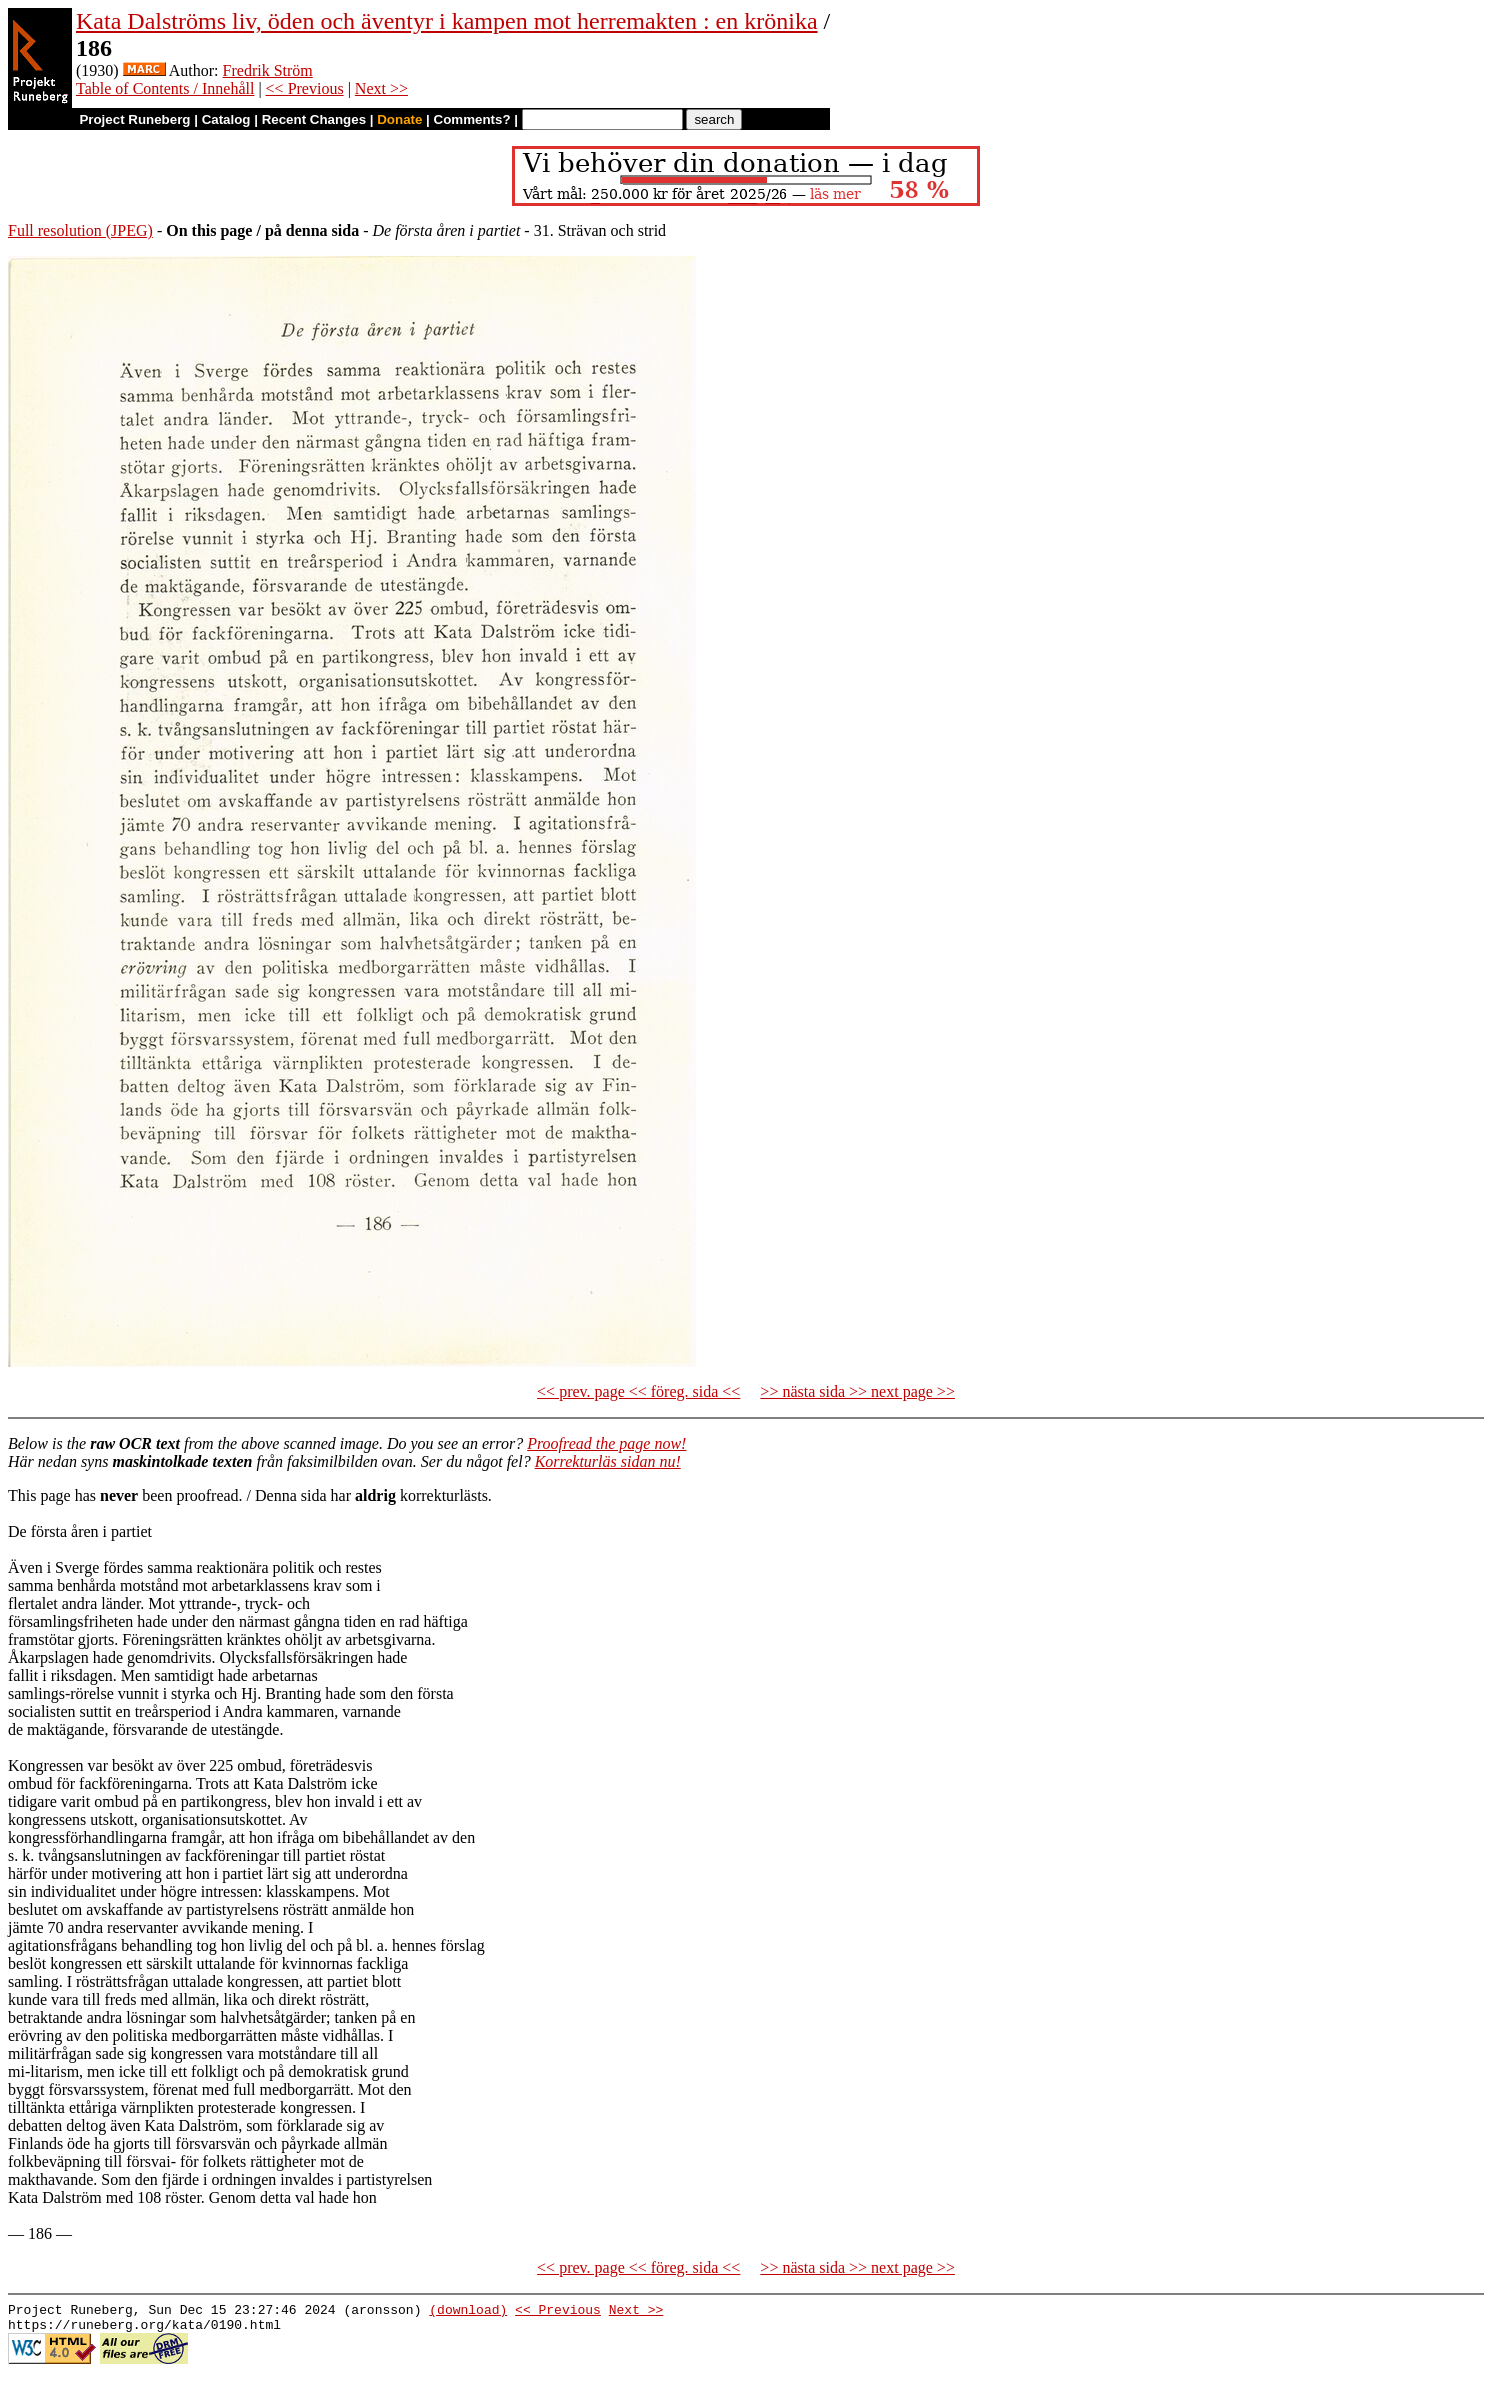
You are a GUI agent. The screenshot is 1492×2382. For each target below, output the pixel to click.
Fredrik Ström (268, 70)
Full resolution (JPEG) (80, 230)
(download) (468, 2312)
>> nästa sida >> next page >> (857, 1391)
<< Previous (305, 88)
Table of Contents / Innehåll (165, 88)
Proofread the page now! (606, 1443)
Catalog (226, 119)
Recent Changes (314, 119)
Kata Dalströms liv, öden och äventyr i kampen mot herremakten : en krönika (447, 21)
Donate (399, 119)
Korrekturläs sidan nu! (608, 1461)
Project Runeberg (134, 119)
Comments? (472, 119)
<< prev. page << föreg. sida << (638, 1391)
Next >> (381, 88)
